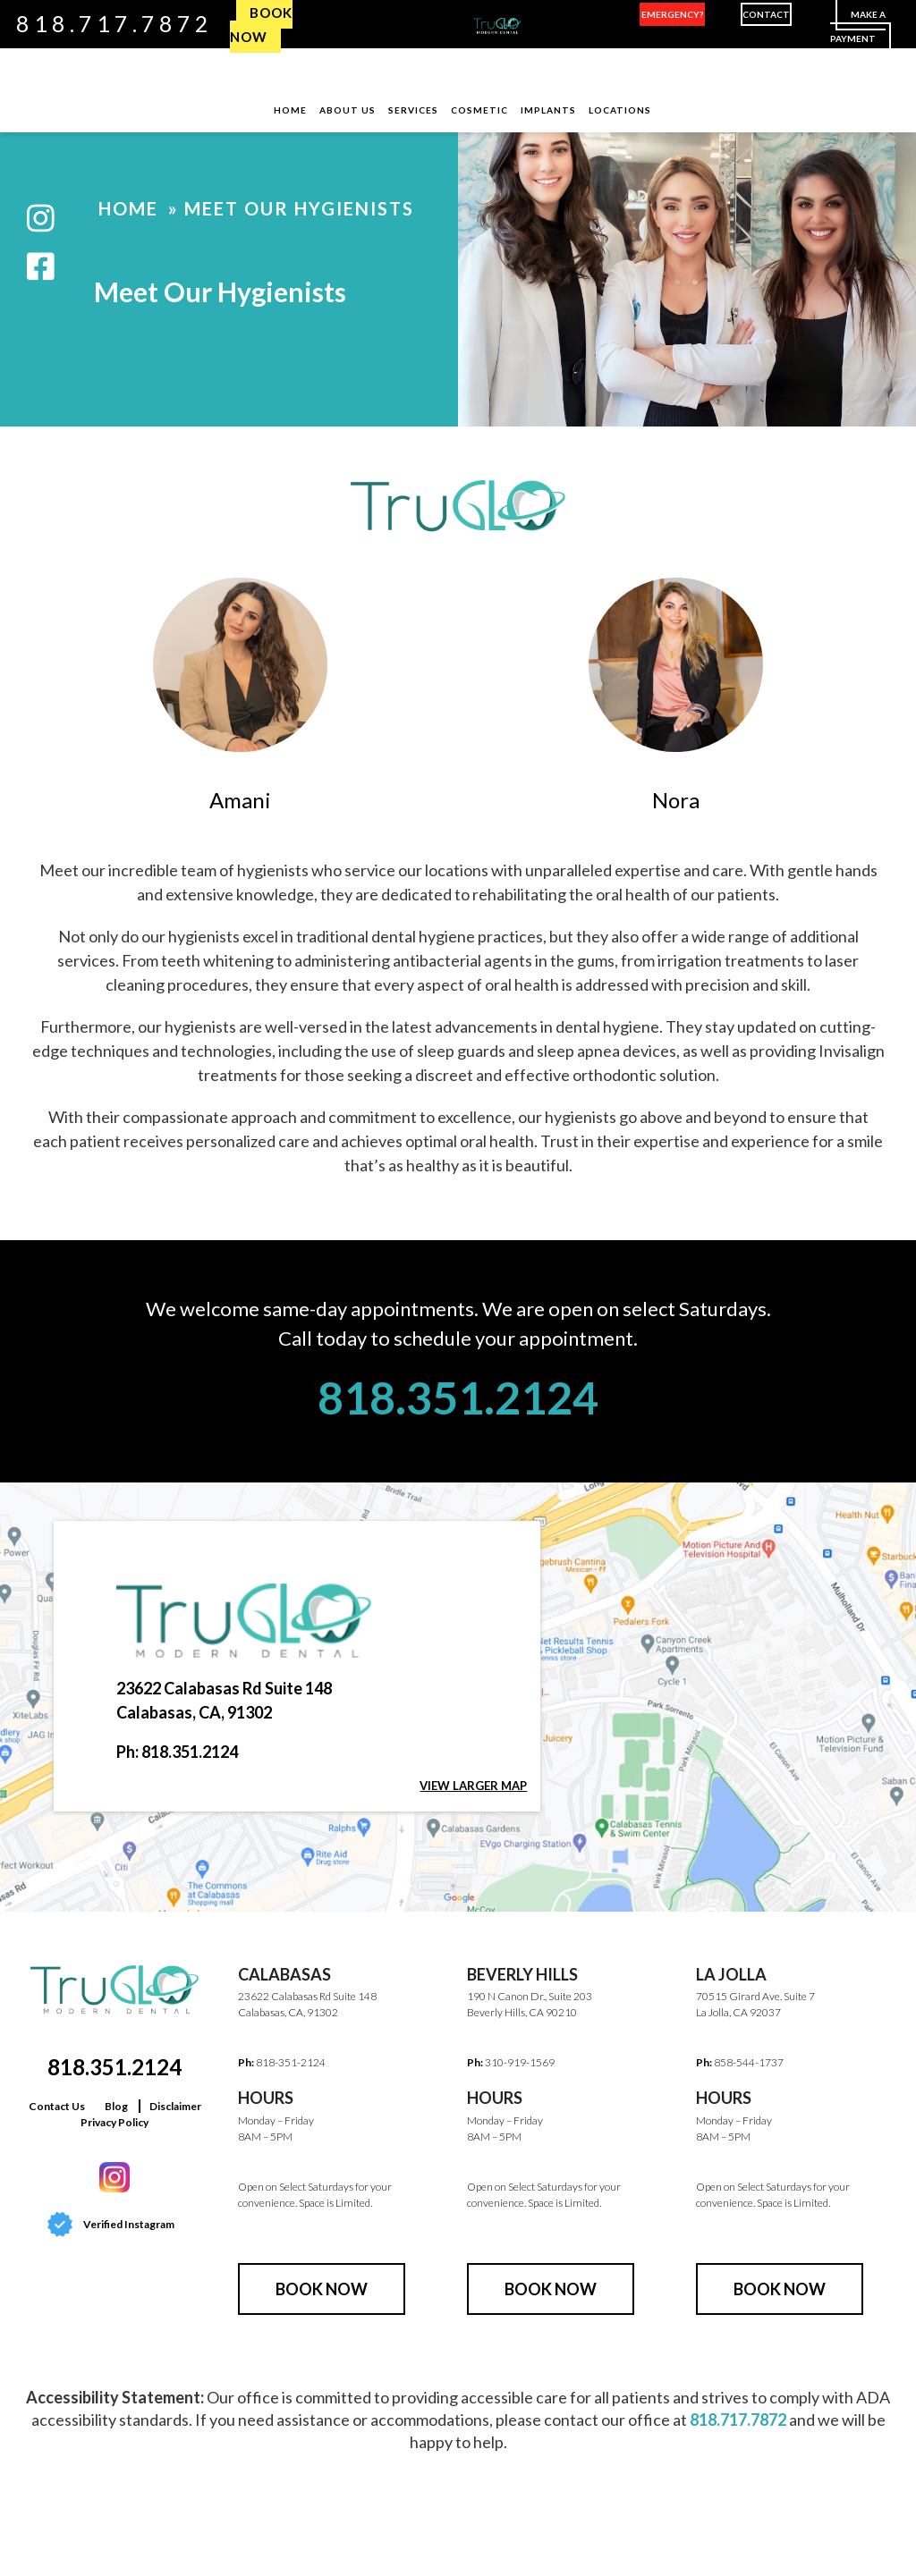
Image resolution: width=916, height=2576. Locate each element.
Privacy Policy (114, 2122)
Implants (548, 110)
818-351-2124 (291, 2062)
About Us (347, 110)
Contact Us (57, 2106)
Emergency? (672, 14)
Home (290, 110)
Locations (620, 110)
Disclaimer (175, 2106)
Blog (116, 2106)
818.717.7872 (114, 23)
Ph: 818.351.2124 (177, 1751)
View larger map (473, 1785)
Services (413, 110)
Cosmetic (479, 110)
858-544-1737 (749, 2062)
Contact (766, 14)
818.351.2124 (458, 1397)
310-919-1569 (520, 2062)
